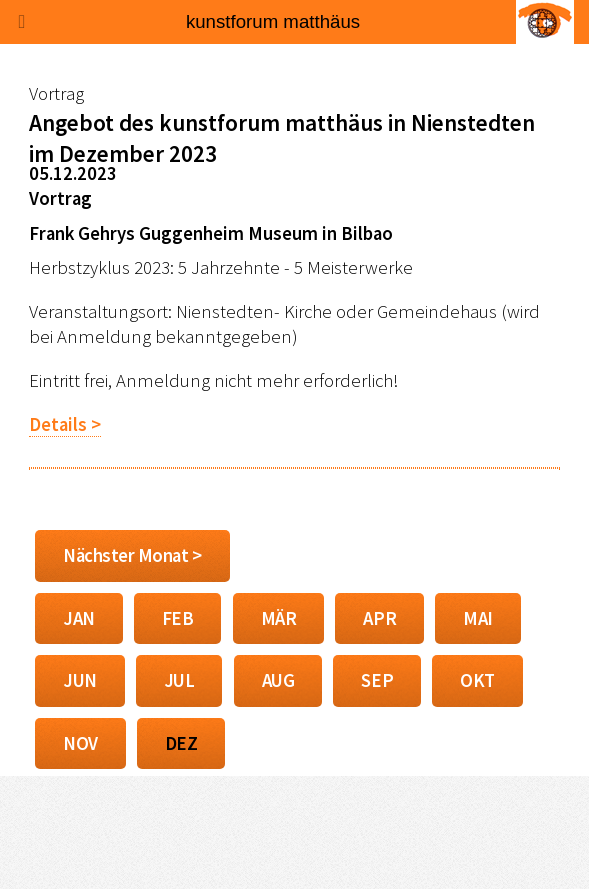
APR (379, 618)
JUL (179, 680)
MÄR (279, 618)
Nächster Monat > (132, 555)
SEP (377, 680)
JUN (80, 680)
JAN (79, 618)
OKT (477, 680)
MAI (478, 618)
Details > (65, 424)
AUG (278, 680)
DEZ (181, 743)
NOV (80, 743)
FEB (178, 618)
